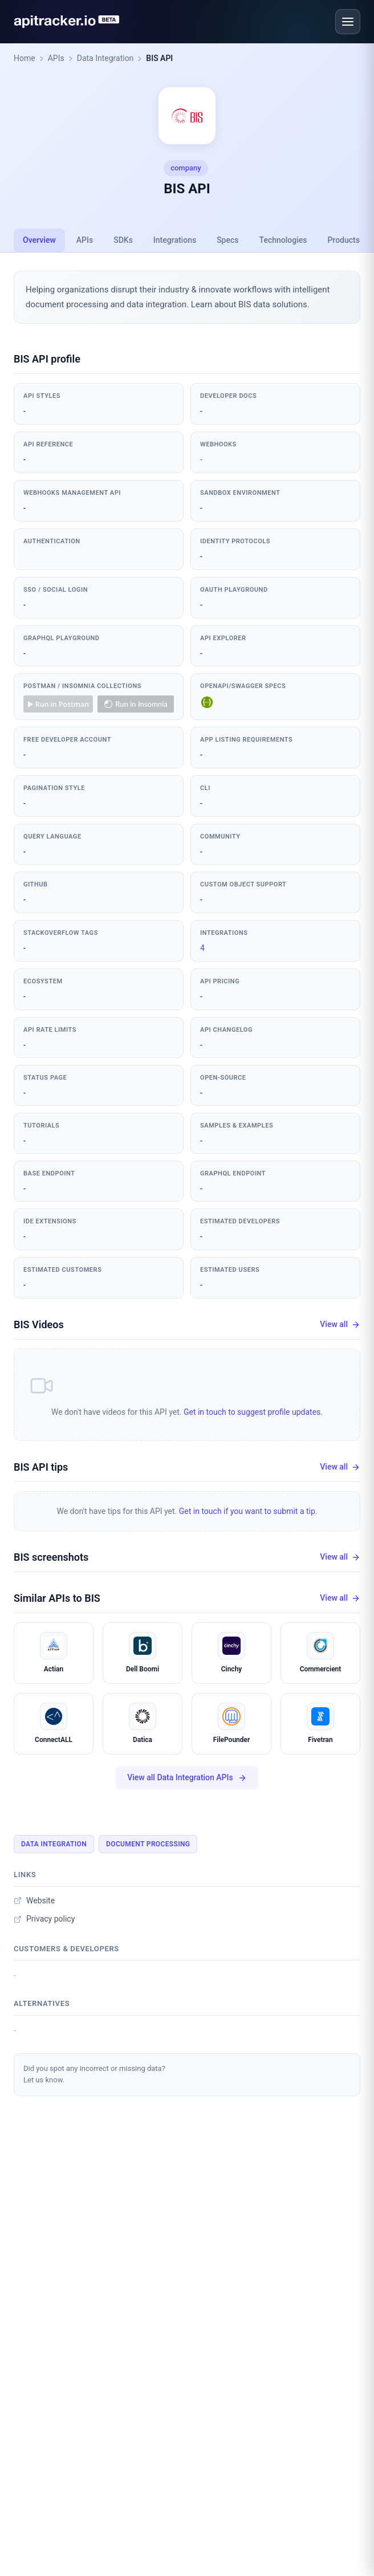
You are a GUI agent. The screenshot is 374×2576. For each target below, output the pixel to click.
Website (34, 1900)
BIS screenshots (51, 1557)
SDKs (123, 240)
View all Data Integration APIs (186, 1778)
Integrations (174, 240)
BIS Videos (39, 1324)
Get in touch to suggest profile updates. (253, 1412)
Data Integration (105, 58)
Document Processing (148, 1844)
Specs (227, 240)
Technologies (283, 240)
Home (24, 58)
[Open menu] (347, 21)
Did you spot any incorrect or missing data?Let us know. (94, 2074)
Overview (39, 240)
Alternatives (42, 2003)
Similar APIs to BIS (57, 1598)
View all (340, 1324)
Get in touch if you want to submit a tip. (248, 1511)
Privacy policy (44, 1918)
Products (343, 240)
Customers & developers (66, 1948)
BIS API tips (41, 1467)
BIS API (159, 58)
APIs (56, 58)
